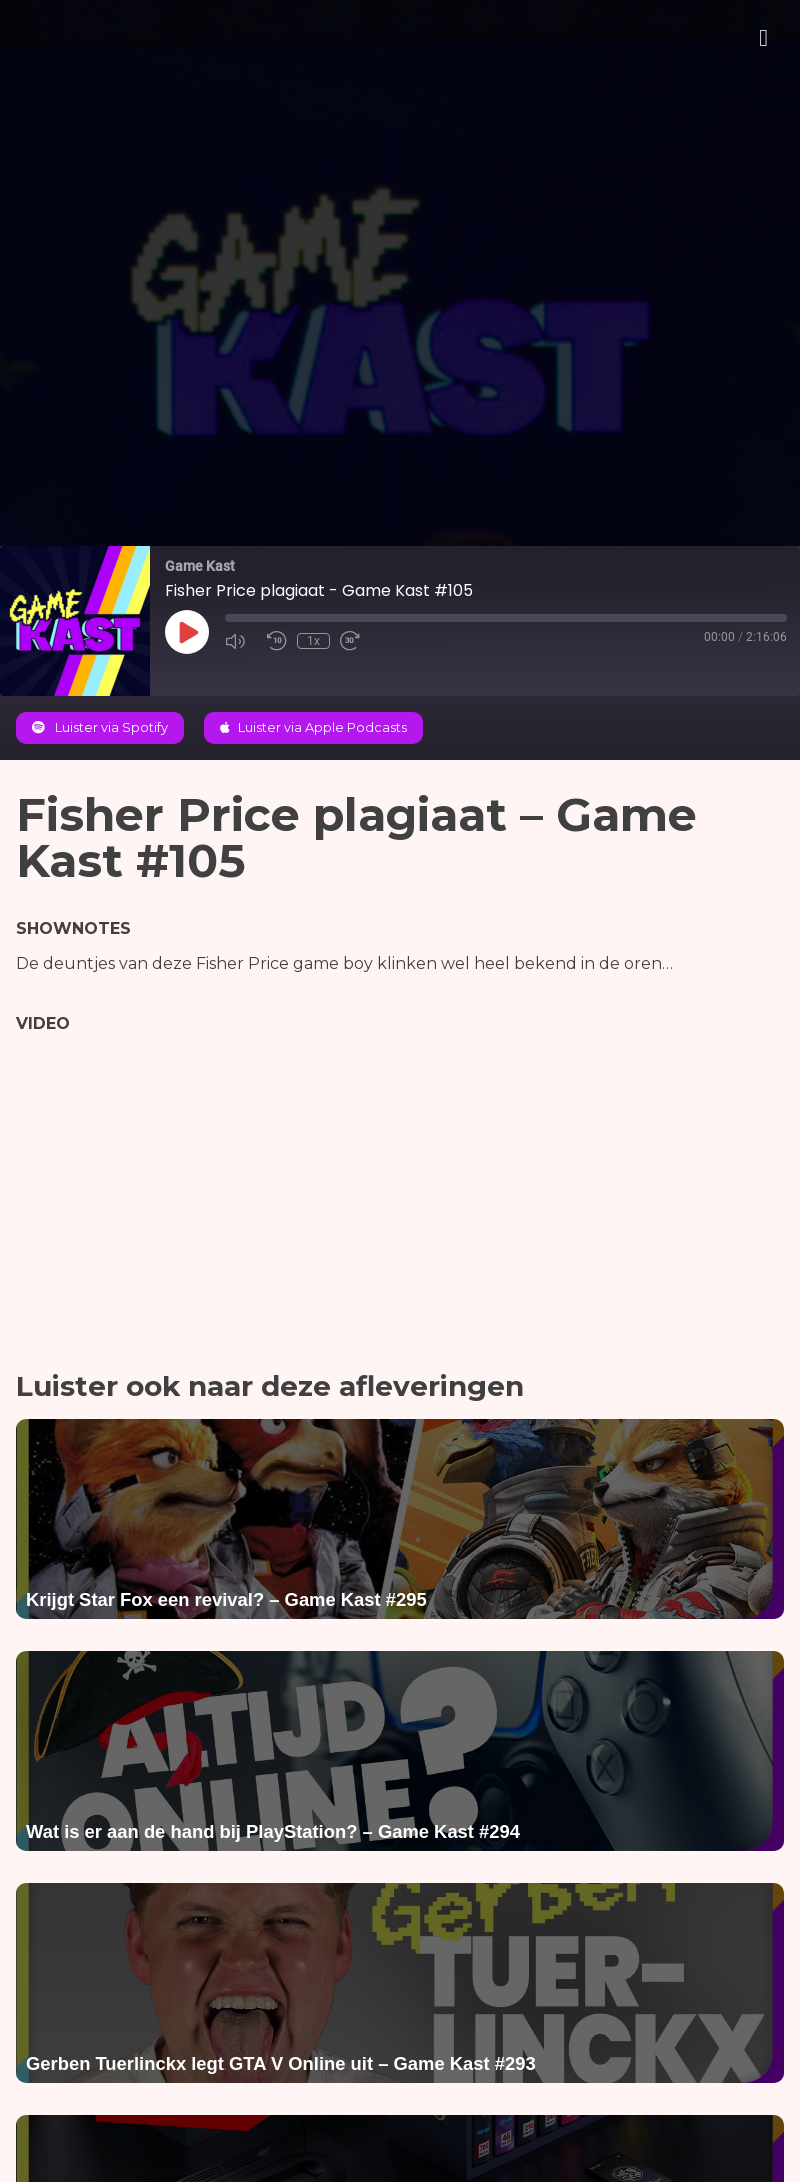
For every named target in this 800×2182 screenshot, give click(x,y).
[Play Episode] (187, 632)
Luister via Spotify (100, 727)
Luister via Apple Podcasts (313, 727)
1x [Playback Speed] (313, 641)
